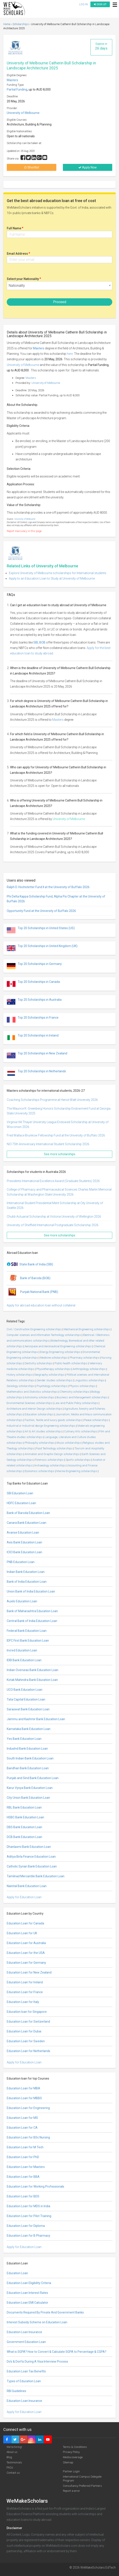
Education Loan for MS (22, 2117)
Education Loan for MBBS (24, 2098)
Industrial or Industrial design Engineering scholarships (41, 1425)
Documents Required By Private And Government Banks (45, 2312)
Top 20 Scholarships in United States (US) (41, 930)
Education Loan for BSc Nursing (28, 2137)
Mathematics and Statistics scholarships (32, 1391)
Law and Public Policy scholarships (76, 1403)
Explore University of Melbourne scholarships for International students (57, 573)
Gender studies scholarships (54, 1380)
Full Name (15, 228)
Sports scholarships (78, 1459)
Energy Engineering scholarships (60, 1352)
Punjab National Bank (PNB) (32, 1292)
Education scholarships (39, 1414)
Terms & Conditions (75, 2447)
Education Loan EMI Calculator (27, 2302)
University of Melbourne (23, 113)
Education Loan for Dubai (24, 2031)
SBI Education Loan (20, 1493)
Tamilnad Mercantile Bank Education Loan (35, 1876)
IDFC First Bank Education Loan (28, 1640)
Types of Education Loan (24, 2381)
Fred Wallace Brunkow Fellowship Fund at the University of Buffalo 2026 (56, 1135)
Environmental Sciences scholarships (29, 1403)
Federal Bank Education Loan (27, 1630)
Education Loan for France (25, 1992)
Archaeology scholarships (50, 1465)
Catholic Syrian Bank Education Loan (32, 1866)
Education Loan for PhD (23, 2157)
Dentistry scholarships (39, 1363)
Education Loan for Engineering (28, 2108)
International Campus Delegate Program (82, 2478)
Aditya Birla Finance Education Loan (31, 1856)
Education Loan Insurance (24, 2332)
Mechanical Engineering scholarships (87, 1329)
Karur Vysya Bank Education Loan (30, 1788)
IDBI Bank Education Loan (24, 1660)
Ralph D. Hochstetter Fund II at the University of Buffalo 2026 (48, 887)
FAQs (10, 2467)
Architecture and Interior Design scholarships (34, 1408)
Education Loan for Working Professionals (35, 2186)
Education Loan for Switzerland (28, 2021)
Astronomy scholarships (40, 1397)
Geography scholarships (49, 1374)
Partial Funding (17, 89)
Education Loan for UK (22, 1933)
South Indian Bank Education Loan (30, 1758)
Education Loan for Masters (26, 2167)
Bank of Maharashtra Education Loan (32, 1611)
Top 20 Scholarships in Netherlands (36, 1073)
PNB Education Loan (20, 1562)
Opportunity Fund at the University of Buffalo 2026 (41, 911)
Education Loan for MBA (23, 2088)
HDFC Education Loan (21, 1503)
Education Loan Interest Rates (27, 2293)
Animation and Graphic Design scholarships (52, 1454)
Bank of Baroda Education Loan (28, 1513)
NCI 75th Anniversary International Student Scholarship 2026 (48, 1144)
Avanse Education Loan (23, 1532)
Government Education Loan (26, 2342)
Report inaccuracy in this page (24, 531)
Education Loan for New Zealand (29, 1972)
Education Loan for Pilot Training (29, 2216)
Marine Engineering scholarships (76, 1471)
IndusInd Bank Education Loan (27, 1748)
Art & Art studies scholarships (43, 1431)
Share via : (14, 158)
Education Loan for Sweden (26, 2041)
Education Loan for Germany (26, 1962)
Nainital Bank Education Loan (27, 1886)
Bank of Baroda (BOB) (28, 1278)
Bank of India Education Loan (27, 1581)
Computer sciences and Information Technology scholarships (44, 1335)
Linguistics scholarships (89, 1380)
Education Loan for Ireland (25, 1982)
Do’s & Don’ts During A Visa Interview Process (37, 2361)
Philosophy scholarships (40, 1442)
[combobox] (59, 285)
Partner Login (71, 2471)
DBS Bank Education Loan (24, 1827)
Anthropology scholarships (89, 1369)
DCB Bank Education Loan (24, 1837)
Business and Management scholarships (82, 1397)
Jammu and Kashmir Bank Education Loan (36, 1719)
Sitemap (68, 2462)
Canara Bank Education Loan (26, 1522)
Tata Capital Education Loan (26, 1699)
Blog (9, 2457)
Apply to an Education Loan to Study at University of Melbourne (52, 578)
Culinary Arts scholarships (80, 1431)
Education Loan (17, 2273)
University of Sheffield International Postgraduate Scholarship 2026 (52, 1225)
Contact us (13, 2472)
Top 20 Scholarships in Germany (34, 966)
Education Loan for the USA (26, 1953)
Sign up (100, 4)
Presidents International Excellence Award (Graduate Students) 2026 (53, 1181)
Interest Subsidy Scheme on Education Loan (37, 2322)
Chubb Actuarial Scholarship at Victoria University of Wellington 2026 (54, 1216)
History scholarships (19, 1374)
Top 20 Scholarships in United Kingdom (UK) (42, 948)
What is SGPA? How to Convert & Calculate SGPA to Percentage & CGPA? (56, 2351)
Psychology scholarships (52, 1386)
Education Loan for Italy (23, 2002)
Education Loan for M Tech (25, 2147)
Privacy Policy (71, 2452)
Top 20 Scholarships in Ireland (33, 1037)
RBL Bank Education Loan (24, 1807)
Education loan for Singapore (27, 2011)
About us (12, 2452)
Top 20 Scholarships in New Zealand (37, 1055)
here (70, 353)
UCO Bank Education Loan (24, 1689)
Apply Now (87, 167)
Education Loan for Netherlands (28, 2051)
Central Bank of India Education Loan (32, 1621)
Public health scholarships (71, 1363)
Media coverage (73, 2457)
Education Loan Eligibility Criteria (29, 2283)
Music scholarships (69, 1442)
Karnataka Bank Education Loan (28, 1729)
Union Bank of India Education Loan (31, 1591)
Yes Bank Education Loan (24, 1738)
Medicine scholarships (54, 1357)
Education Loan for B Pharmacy (28, 2235)
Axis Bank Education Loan (24, 1542)
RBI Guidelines (16, 2391)
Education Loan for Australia (26, 1943)
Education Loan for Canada (25, 1923)
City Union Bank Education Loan (28, 1797)
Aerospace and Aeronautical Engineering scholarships (58, 1346)
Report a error (71, 2490)
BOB (42, 642)
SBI (35, 642)
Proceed (59, 302)
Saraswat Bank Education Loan (28, 1709)
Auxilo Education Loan (22, 1601)
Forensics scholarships (49, 1459)
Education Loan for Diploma (26, 2226)
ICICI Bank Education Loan (24, 1552)
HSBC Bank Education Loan (25, 1817)
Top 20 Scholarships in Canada (33, 984)
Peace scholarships (96, 1420)
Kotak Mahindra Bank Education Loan (32, 1680)
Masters (12, 80)
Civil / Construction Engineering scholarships (34, 1329)
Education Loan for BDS (23, 2196)
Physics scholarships (82, 1386)
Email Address (18, 253)
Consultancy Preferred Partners (82, 2485)
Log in (83, 4)
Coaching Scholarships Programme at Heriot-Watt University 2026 (52, 1100)
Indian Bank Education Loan (26, 1572)
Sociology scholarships (21, 1386)
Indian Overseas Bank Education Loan (32, 1670)
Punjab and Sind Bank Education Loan (33, 1778)
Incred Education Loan (22, 1650)
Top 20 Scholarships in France (33, 1019)
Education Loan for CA (22, 2127)
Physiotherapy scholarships (53, 1369)
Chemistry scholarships (74, 1391)
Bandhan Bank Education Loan (28, 1768)
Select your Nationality (24, 279)
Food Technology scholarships (54, 1448)
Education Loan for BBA (23, 2176)
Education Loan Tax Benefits (26, 2371)
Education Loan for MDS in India (28, 2206)
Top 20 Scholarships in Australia (34, 1001)
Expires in (101, 46)
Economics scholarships (39, 1471)
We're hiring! (14, 2447)
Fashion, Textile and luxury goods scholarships (53, 1420)
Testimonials (14, 2462)
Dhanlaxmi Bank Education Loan (29, 1846)
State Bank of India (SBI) (30, 1264)
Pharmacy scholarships (84, 1357)
